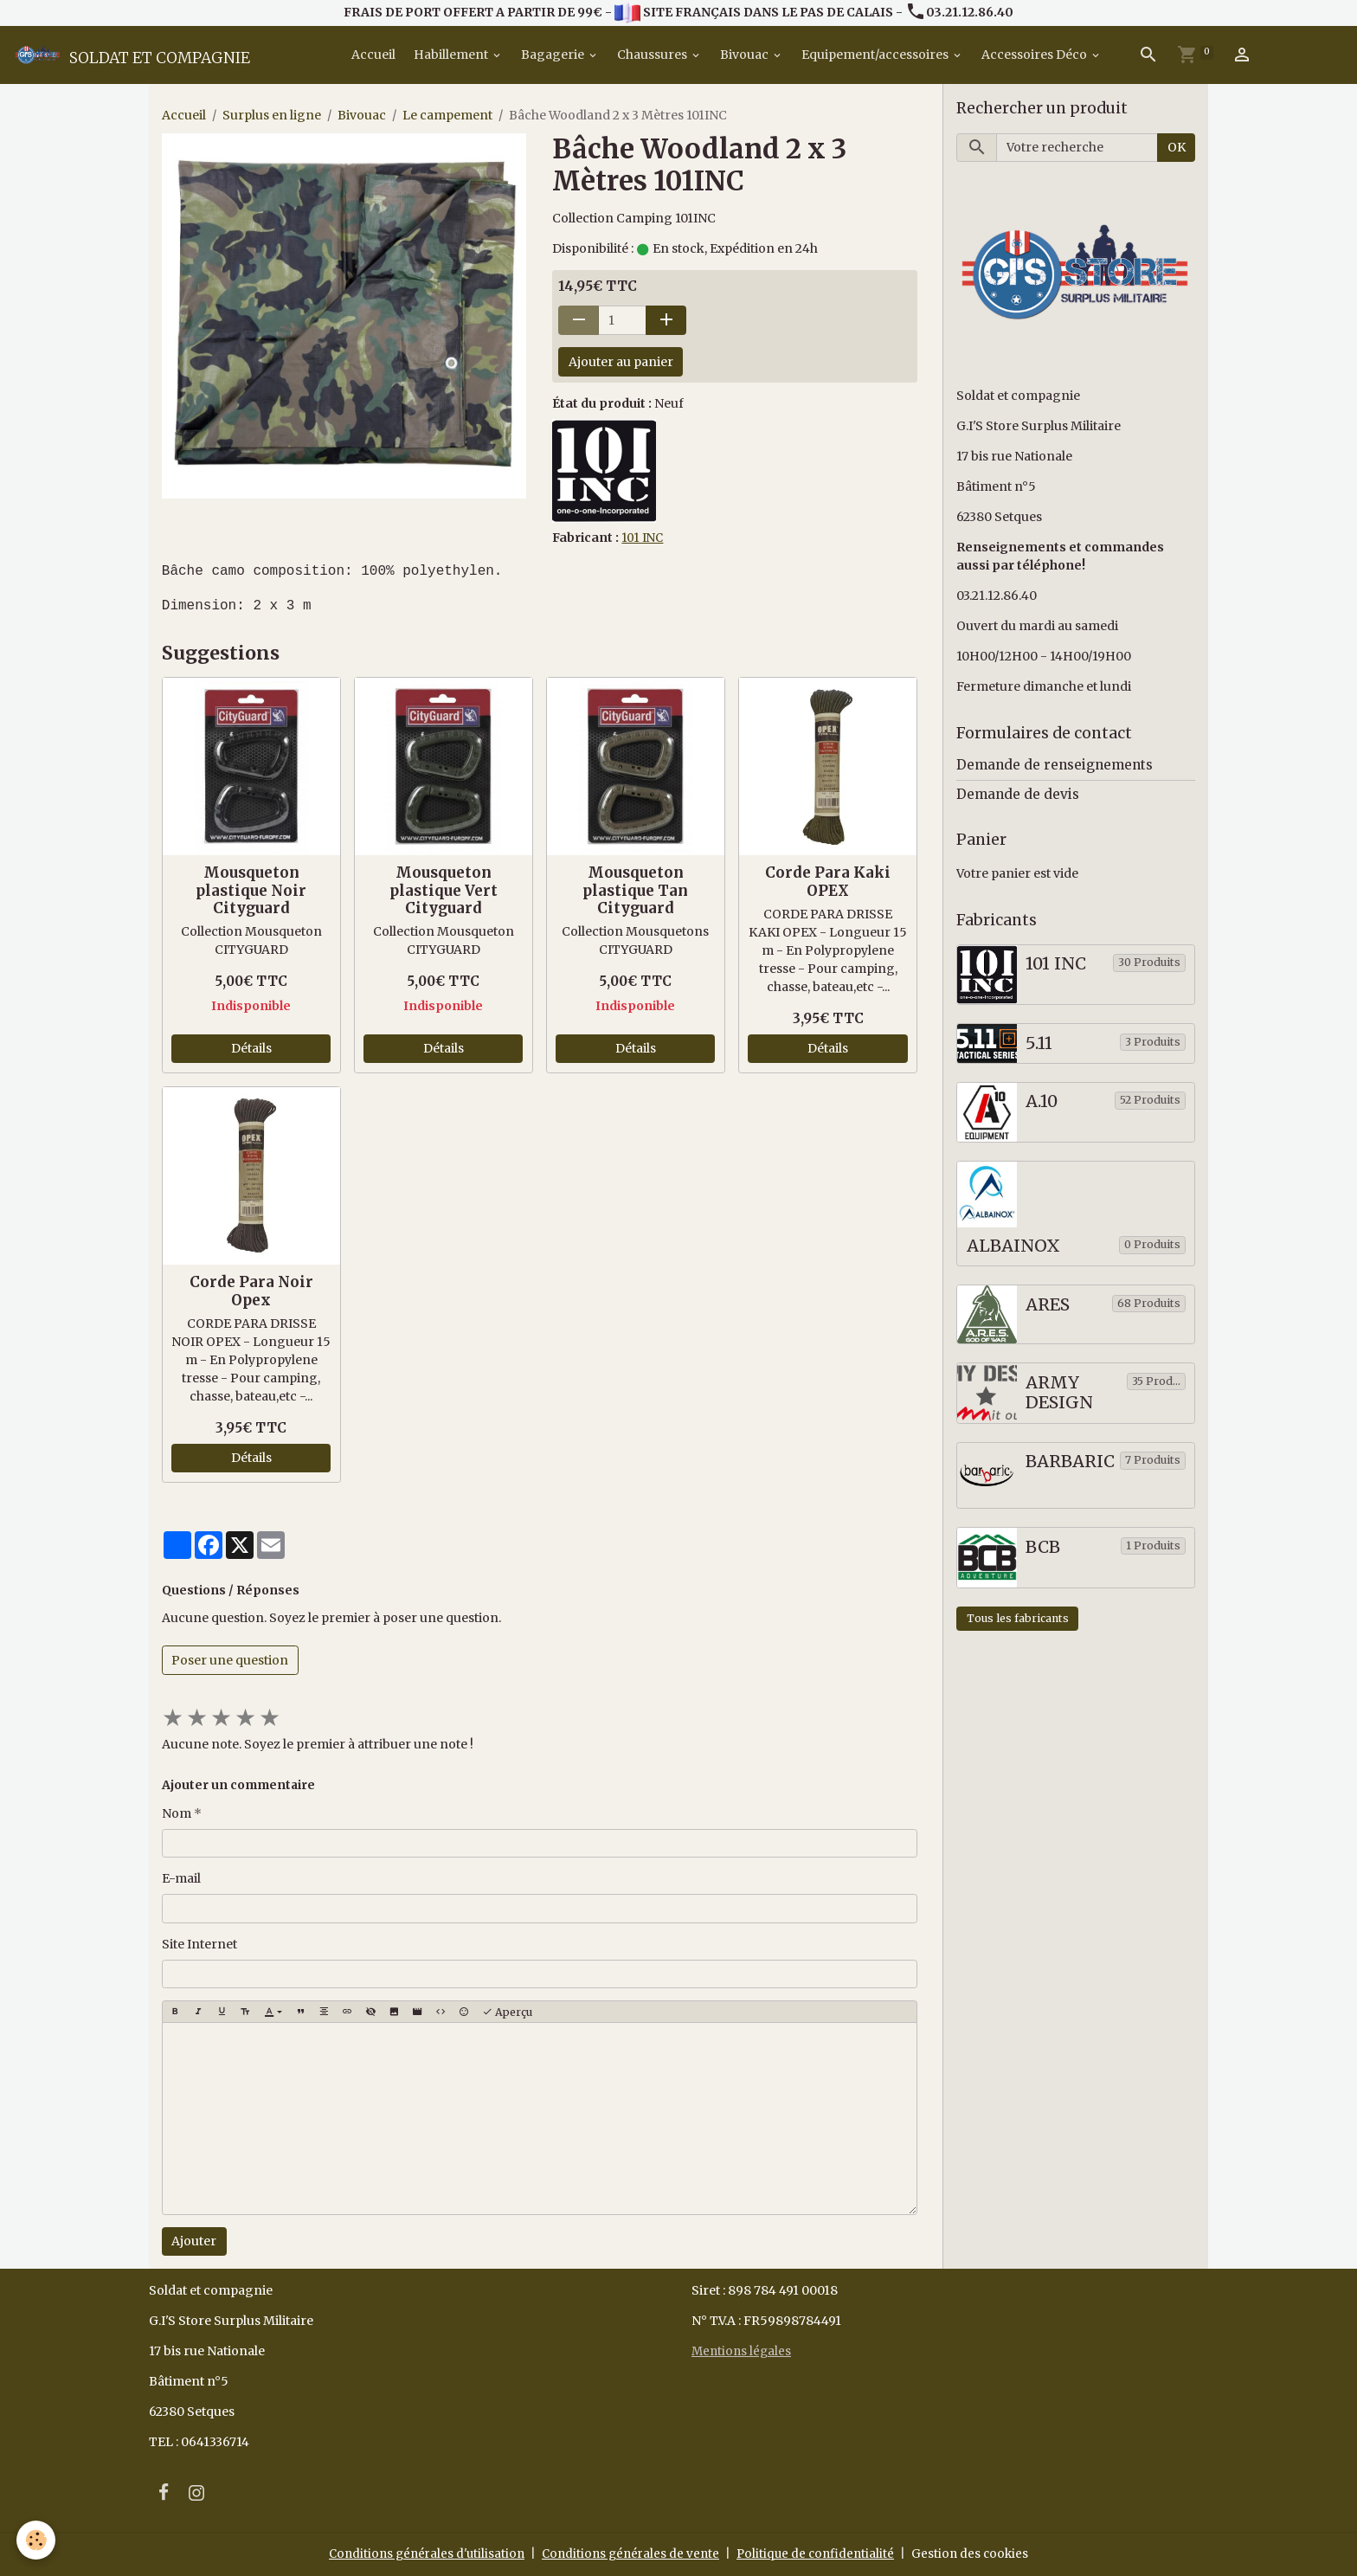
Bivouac (745, 55)
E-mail (181, 1879)
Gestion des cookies (979, 2553)
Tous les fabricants (1018, 1619)
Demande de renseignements (1054, 765)
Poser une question (229, 1660)
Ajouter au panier (621, 362)
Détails (251, 1049)
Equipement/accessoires (876, 55)
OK (1176, 148)
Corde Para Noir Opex (251, 1291)
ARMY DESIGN (1059, 1393)
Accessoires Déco (1035, 55)
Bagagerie (554, 55)
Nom (176, 1813)
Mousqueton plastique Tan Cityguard (635, 891)
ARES (1048, 1305)
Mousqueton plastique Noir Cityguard (251, 891)
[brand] (131, 55)
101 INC (643, 538)
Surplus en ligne (271, 116)
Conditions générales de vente (631, 2553)
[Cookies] (36, 2540)
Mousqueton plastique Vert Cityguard (443, 891)
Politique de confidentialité (821, 2553)
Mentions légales (742, 2352)
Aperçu (507, 2012)
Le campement (447, 116)
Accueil (372, 55)
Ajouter (193, 2242)
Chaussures (653, 55)
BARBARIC (1070, 1462)
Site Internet (199, 1944)
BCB (1043, 1547)
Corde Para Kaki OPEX (828, 882)
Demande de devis (1017, 794)
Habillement (452, 55)
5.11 (1039, 1043)
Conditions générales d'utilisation (420, 2553)
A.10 (1042, 1102)
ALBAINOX (1013, 1247)
